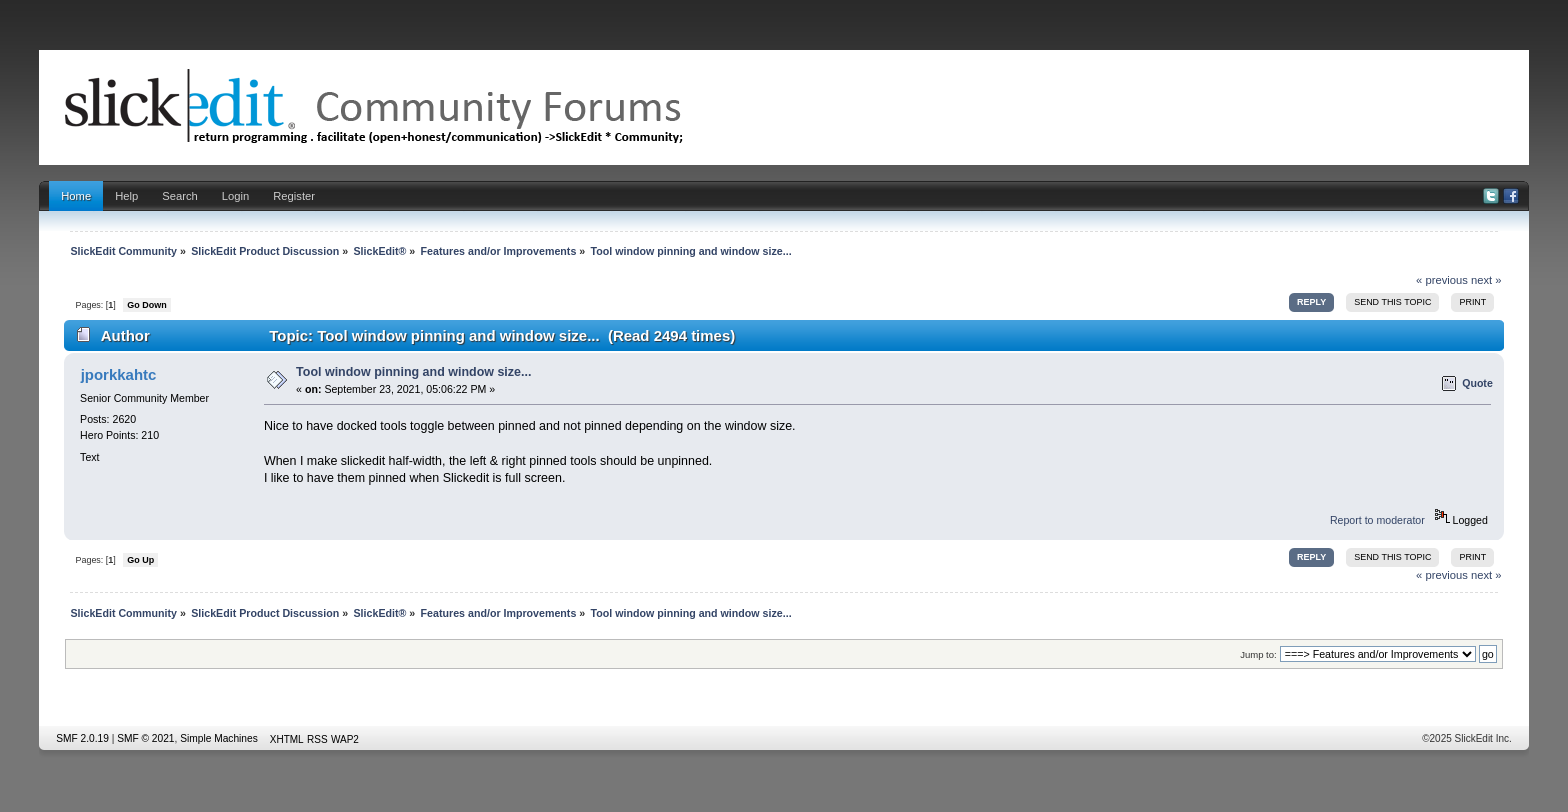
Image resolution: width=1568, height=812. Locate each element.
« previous (1442, 280)
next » (1486, 280)
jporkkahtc (119, 374)
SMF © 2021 (145, 738)
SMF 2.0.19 (82, 738)
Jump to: (1258, 654)
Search (180, 196)
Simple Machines (219, 738)
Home (76, 196)
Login (235, 196)
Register (294, 196)
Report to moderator (1377, 520)
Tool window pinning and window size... (413, 372)
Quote (1477, 383)
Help (126, 196)
